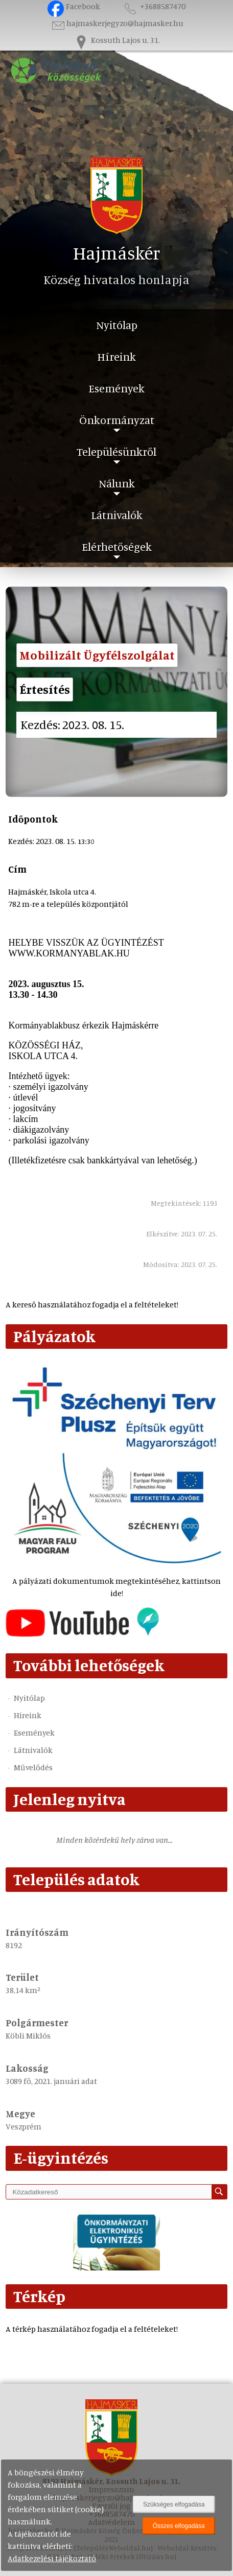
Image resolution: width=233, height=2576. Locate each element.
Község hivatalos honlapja (116, 279)
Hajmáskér (116, 253)
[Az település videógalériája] (82, 1634)
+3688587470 (153, 6)
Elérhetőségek (117, 546)
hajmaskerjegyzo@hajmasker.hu (116, 23)
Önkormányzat (116, 420)
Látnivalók (117, 515)
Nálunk (117, 483)
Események (116, 388)
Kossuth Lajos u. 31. (116, 40)
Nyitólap (116, 325)
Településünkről (116, 451)
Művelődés (33, 1767)
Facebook (74, 6)
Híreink (116, 356)
